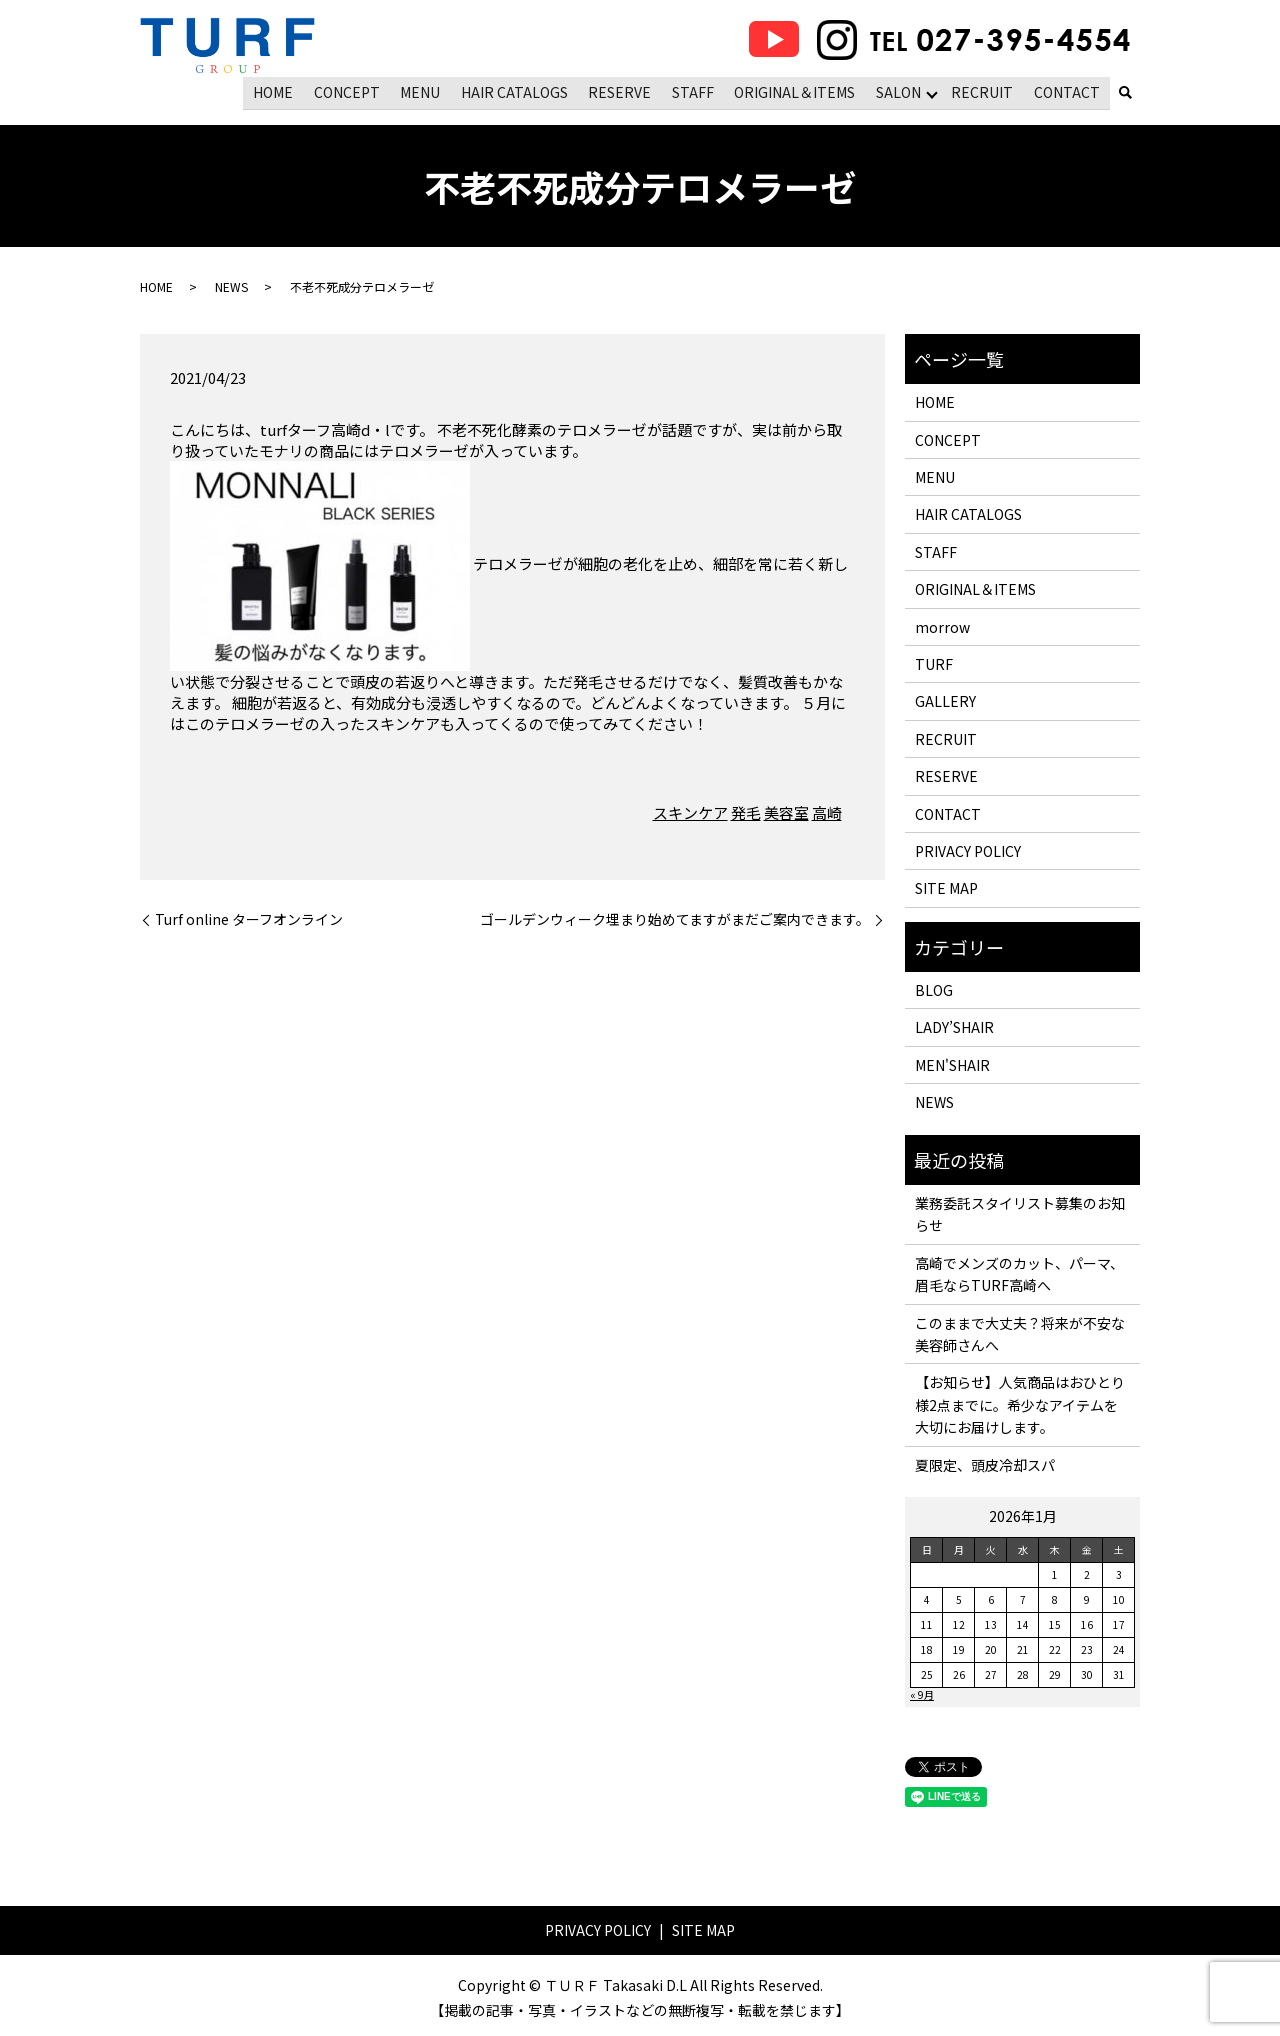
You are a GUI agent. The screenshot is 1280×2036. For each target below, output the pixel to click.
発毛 (746, 811)
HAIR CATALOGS (518, 91)
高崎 (827, 811)
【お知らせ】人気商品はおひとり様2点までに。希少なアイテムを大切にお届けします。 (1020, 1403)
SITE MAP (946, 887)
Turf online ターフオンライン (249, 917)
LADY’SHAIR (954, 1026)
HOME (281, 91)
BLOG (934, 989)
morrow (942, 625)
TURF (934, 663)
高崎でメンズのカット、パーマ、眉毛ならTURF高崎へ (1019, 1273)
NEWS (231, 285)
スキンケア (690, 811)
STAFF (696, 91)
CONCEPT (353, 91)
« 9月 (922, 1693)
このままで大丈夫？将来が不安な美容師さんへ (1020, 1332)
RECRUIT (984, 91)
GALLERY (945, 700)
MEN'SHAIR (952, 1064)
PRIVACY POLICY (968, 850)
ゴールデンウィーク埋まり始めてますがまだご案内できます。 (675, 917)
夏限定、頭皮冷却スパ (985, 1463)
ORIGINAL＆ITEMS (796, 91)
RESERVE (623, 91)
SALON (899, 91)
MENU (426, 91)
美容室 (786, 811)
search (1125, 93)
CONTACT (1067, 91)
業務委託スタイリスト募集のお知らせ (1020, 1213)
